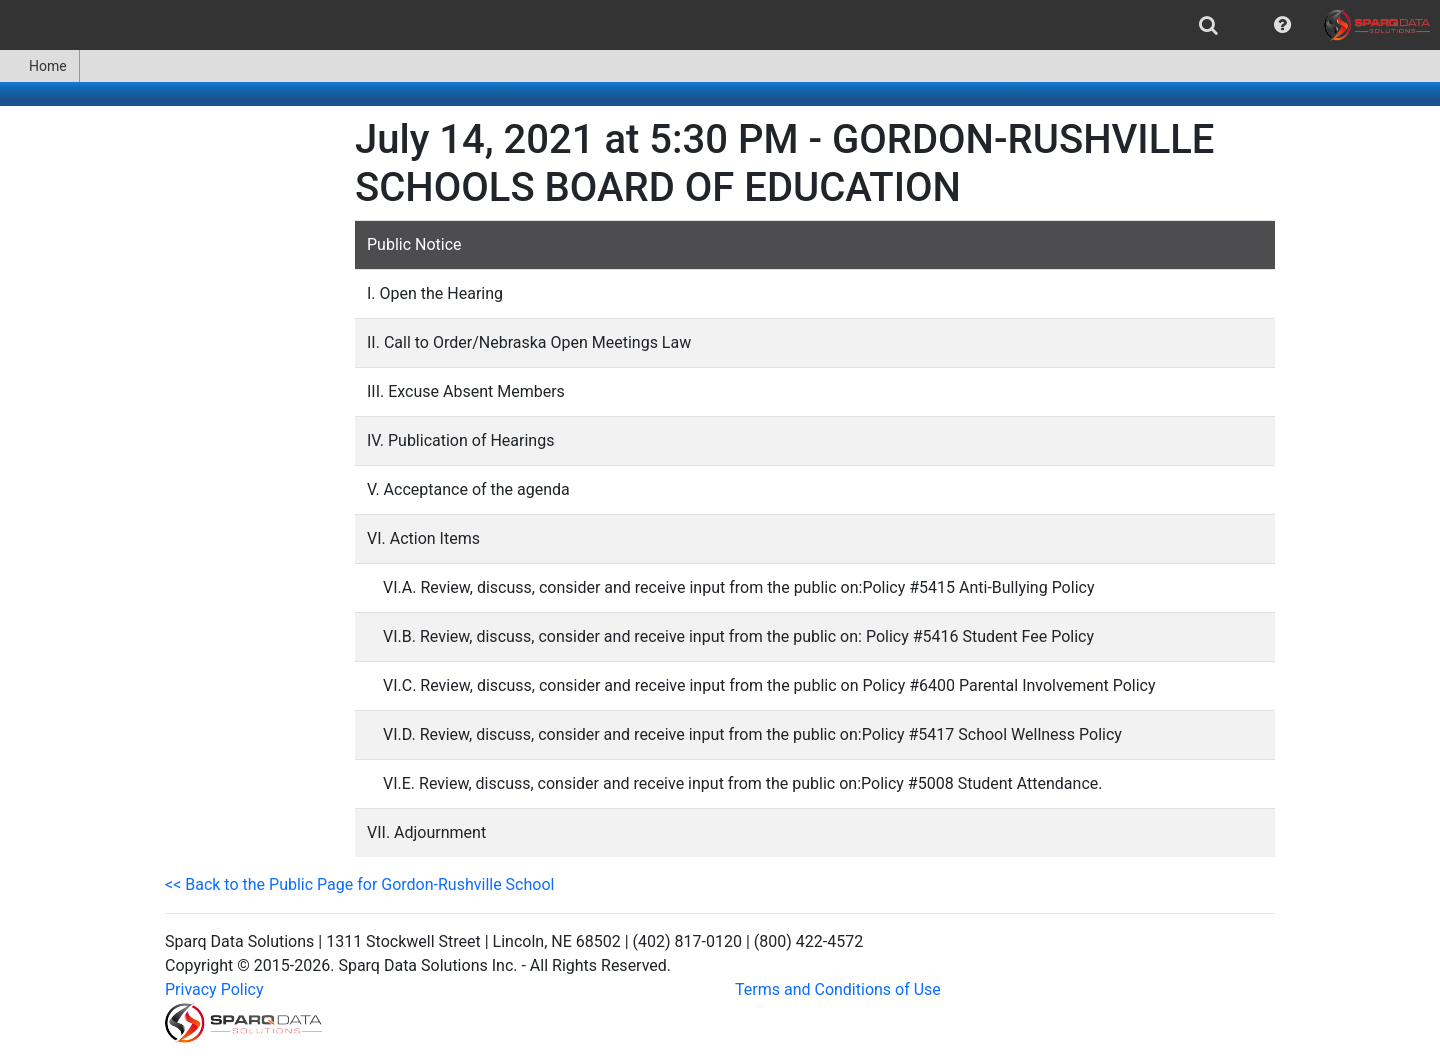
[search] (1208, 25)
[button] (1282, 25)
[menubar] (720, 25)
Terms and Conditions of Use (838, 989)
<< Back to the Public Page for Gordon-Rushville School (359, 884)
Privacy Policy (214, 989)
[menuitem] (1208, 25)
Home (39, 66)
